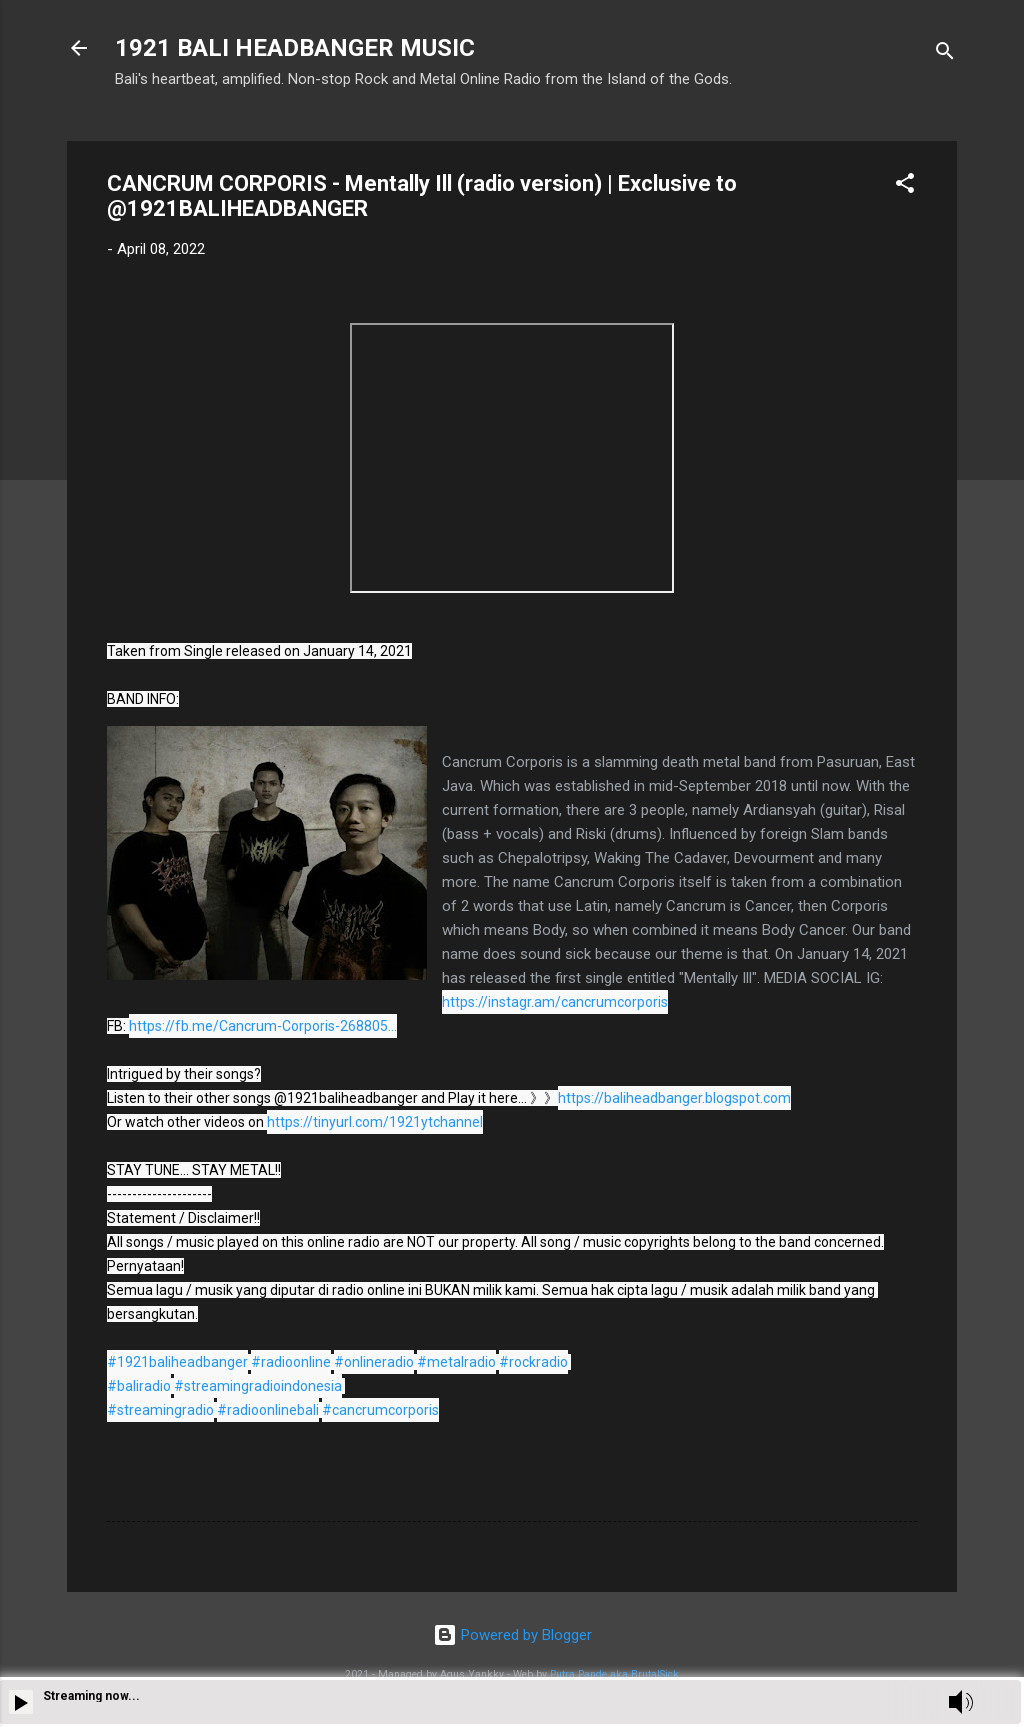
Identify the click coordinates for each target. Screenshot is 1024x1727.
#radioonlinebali (268, 1410)
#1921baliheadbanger (177, 1362)
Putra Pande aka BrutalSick (614, 1674)
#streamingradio (160, 1410)
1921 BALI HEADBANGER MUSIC (295, 48)
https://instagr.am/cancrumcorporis (555, 1002)
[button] (905, 186)
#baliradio (139, 1386)
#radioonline (291, 1362)
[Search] (945, 54)
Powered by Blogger (512, 1635)
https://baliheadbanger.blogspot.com (674, 1098)
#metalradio (456, 1362)
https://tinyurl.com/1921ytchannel (375, 1122)
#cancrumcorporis (380, 1410)
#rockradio (533, 1362)
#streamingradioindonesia (258, 1386)
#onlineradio (374, 1362)
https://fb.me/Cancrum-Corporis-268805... (263, 1026)
